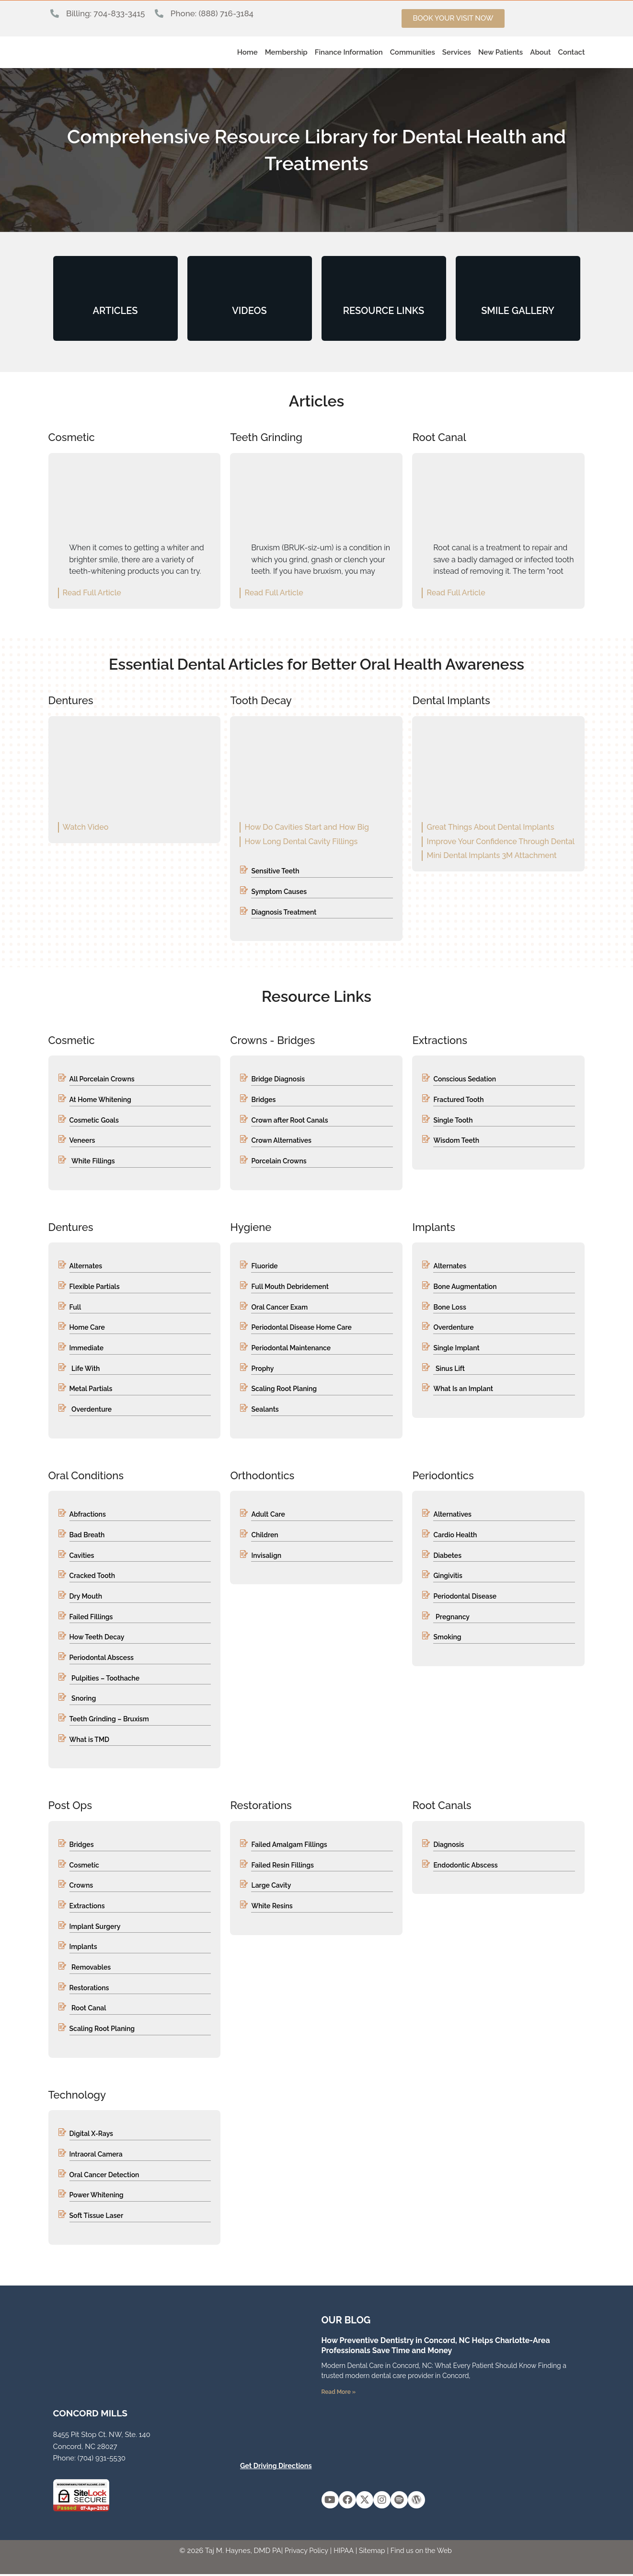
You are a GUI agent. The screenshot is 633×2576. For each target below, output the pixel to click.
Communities (412, 52)
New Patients (500, 52)
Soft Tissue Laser (96, 2217)
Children (264, 1536)
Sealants (264, 1410)
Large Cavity (271, 1887)
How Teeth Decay (97, 1638)
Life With (85, 1369)
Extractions (87, 1907)
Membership (286, 52)
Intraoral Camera (96, 2156)
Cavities (81, 1556)
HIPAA (342, 2552)
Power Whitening (96, 2197)
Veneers (82, 1141)
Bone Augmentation (464, 1287)
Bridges (263, 1099)
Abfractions (87, 1515)
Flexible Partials (94, 1287)
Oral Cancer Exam (279, 1307)
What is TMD (89, 1740)
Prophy (262, 1369)
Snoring (83, 1700)
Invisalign (266, 1556)
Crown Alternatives (281, 1141)
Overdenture (91, 1410)
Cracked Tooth (92, 1576)
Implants (83, 1948)
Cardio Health (455, 1536)
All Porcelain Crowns (102, 1079)
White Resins (271, 1907)
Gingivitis (447, 1576)
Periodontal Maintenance (291, 1348)
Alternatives (452, 1515)
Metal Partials (91, 1389)
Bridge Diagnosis (278, 1079)
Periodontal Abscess (101, 1658)
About (540, 52)
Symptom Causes (279, 891)
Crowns (81, 1887)
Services (456, 52)
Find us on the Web (423, 2552)
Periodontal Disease (464, 1597)
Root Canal (88, 2010)
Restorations (89, 1989)
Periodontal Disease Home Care (301, 1328)
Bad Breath (87, 1536)
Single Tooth (452, 1120)
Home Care (87, 1328)
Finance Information (349, 52)
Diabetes (447, 1556)
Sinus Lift (450, 1369)
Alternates (86, 1266)
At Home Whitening (100, 1099)
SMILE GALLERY (517, 310)
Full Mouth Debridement (289, 1287)
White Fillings (93, 1161)
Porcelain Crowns (278, 1161)
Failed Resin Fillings (282, 1866)
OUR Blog (346, 2322)
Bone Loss (449, 1307)
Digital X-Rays (91, 2135)
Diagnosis (448, 1846)
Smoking (447, 1638)
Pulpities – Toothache (105, 1679)
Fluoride (264, 1266)
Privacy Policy (304, 2552)
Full (75, 1307)
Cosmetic (84, 1866)
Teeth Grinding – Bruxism (109, 1720)
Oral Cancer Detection (104, 2176)
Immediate (86, 1348)
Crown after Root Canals (289, 1120)
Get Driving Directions (274, 2467)
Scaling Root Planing (284, 1389)
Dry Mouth (86, 1597)
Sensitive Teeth (275, 871)
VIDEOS (249, 310)
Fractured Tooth (458, 1099)
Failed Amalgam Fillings (289, 1846)
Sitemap (372, 2552)
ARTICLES (115, 310)
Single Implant (456, 1348)
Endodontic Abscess (465, 1866)
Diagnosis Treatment (283, 912)
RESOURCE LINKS (383, 310)
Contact (571, 52)
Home (247, 52)
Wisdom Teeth (456, 1141)
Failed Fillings (91, 1618)
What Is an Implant (463, 1389)
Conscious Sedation (464, 1079)
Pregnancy (453, 1618)
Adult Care (268, 1515)
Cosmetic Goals (94, 1120)
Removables (91, 1969)
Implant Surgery (95, 1928)
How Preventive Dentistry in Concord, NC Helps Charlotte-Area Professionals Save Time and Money (436, 2347)
